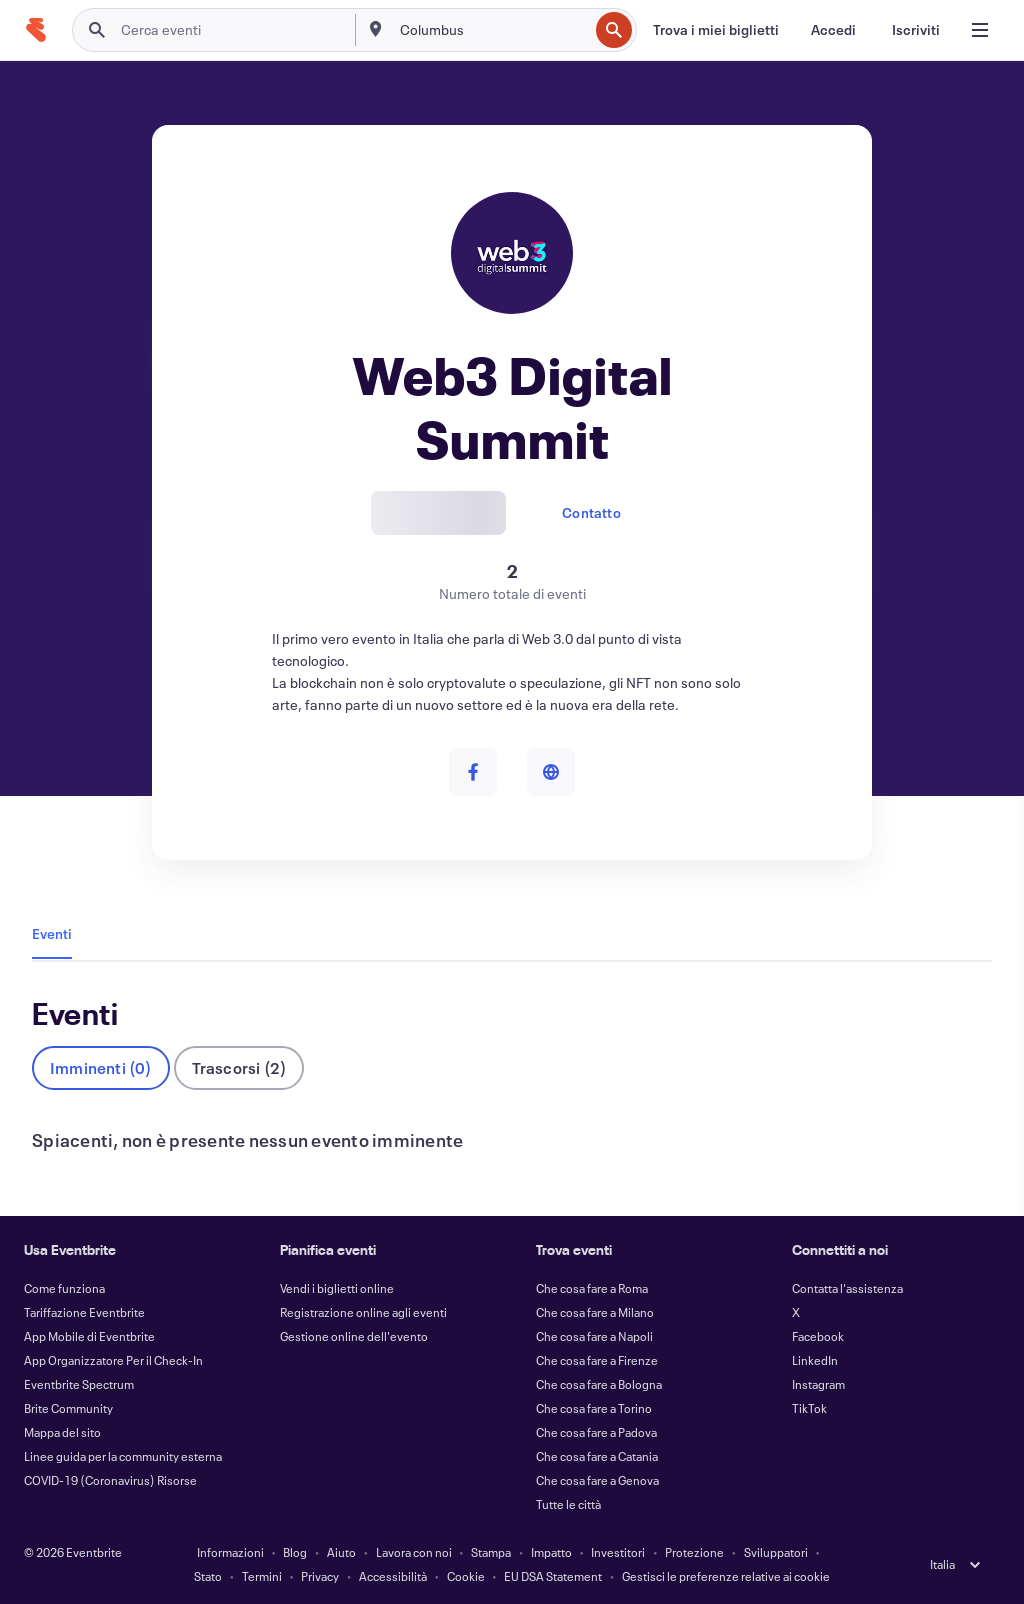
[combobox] (492, 30)
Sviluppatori (776, 1552)
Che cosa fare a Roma (592, 1288)
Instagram (818, 1384)
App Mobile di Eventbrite (89, 1336)
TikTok (809, 1408)
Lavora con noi (414, 1552)
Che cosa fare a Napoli (594, 1336)
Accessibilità (393, 1576)
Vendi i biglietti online (337, 1288)
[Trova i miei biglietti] (716, 30)
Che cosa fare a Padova (596, 1432)
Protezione (694, 1552)
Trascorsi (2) (239, 1067)
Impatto (551, 1552)
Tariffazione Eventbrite (84, 1312)
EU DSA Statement (553, 1576)
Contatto (591, 512)
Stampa (491, 1552)
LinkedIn (815, 1360)
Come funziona (64, 1288)
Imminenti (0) (101, 1067)
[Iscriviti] (916, 30)
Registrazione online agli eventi (363, 1312)
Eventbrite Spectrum (79, 1384)
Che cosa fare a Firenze (597, 1360)
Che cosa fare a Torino (594, 1408)
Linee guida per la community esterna (123, 1456)
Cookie (466, 1576)
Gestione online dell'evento (354, 1336)
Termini (262, 1576)
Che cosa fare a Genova (597, 1480)
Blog (295, 1552)
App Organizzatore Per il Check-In (113, 1360)
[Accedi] (833, 30)
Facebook (818, 1336)
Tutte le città (568, 1504)
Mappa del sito (62, 1432)
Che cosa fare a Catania (597, 1456)
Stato (208, 1576)
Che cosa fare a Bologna (599, 1384)
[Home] (36, 30)
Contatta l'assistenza (847, 1288)
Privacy (320, 1576)
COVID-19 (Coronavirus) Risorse (110, 1480)
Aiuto (341, 1552)
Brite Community (68, 1408)
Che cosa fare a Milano (595, 1312)
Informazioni (230, 1552)
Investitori (618, 1552)
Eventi (52, 933)
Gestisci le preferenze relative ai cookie (726, 1576)
